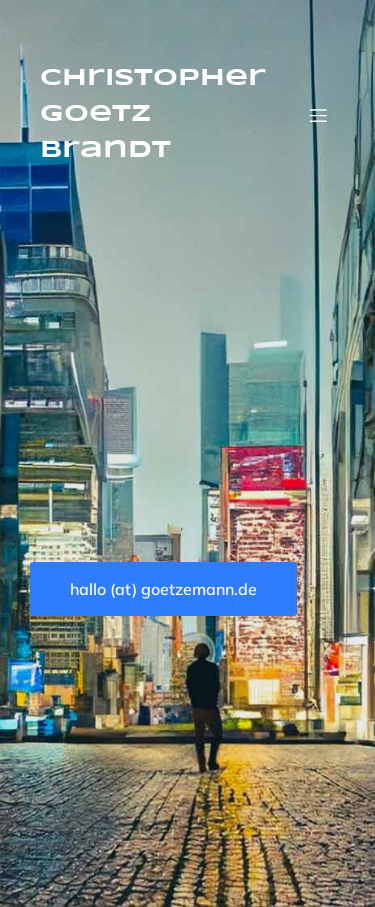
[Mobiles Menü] (318, 115)
